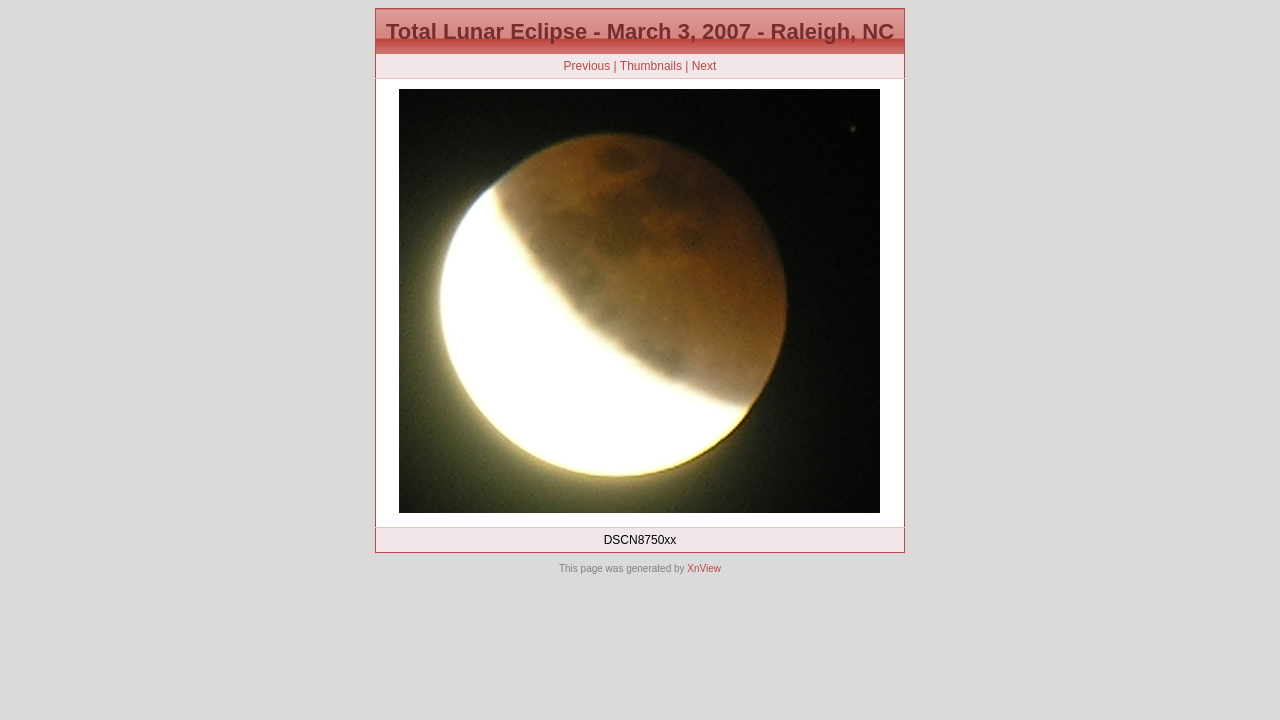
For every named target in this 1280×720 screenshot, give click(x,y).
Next (704, 66)
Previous (587, 66)
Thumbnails (651, 66)
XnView (704, 568)
